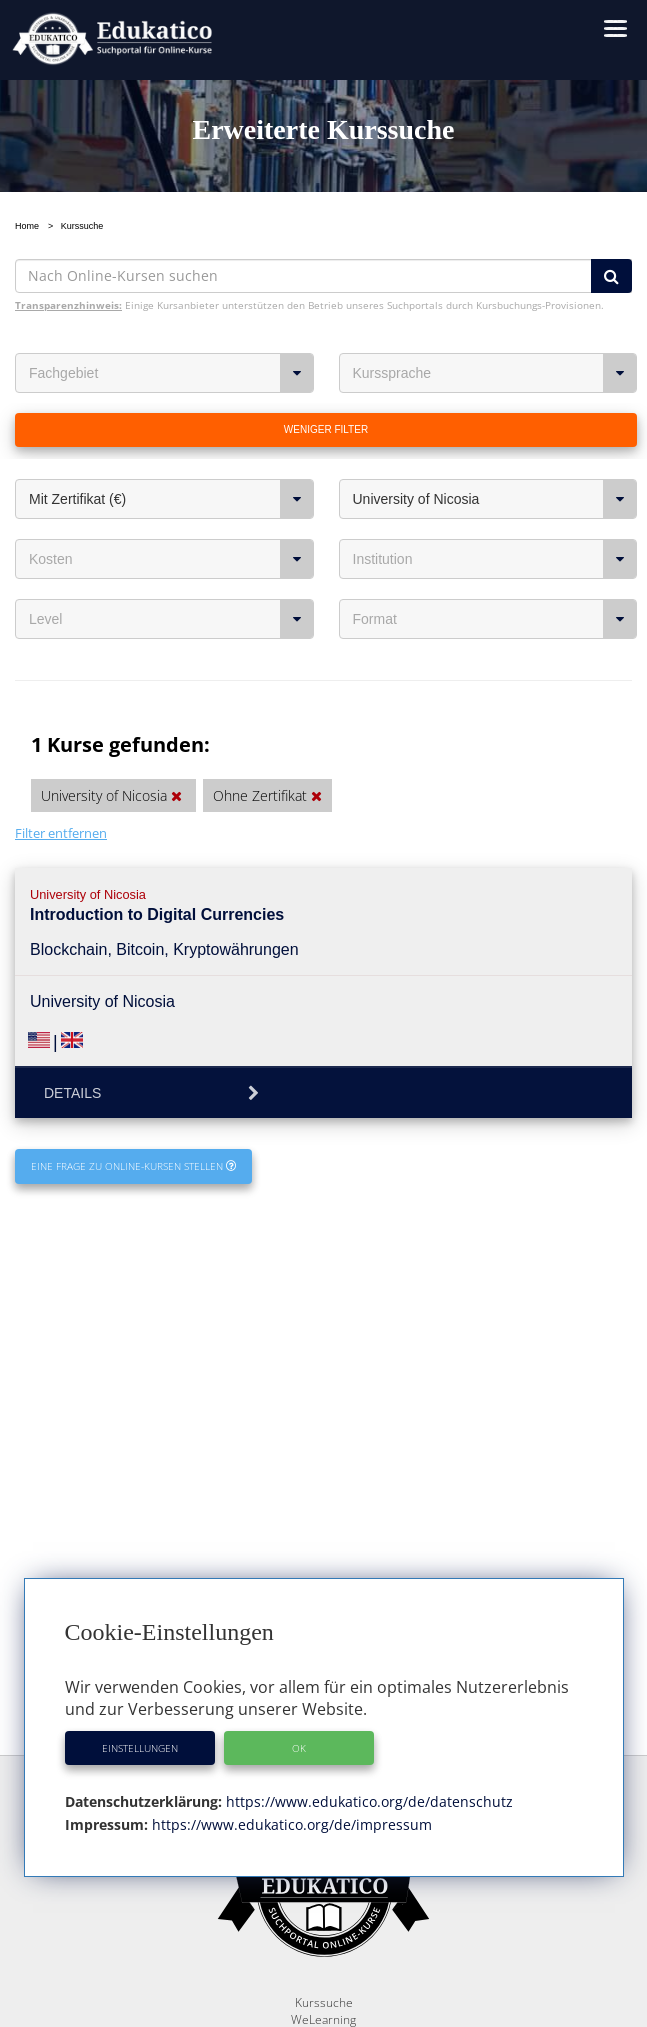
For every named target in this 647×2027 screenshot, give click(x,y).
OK (299, 1748)
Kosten (171, 559)
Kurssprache (495, 373)
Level (171, 619)
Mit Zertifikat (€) (171, 499)
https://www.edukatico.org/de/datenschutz (367, 1801)
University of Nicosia (495, 499)
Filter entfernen (61, 833)
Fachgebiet (171, 373)
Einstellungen (140, 1748)
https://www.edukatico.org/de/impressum (290, 1824)
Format (495, 619)
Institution (495, 559)
